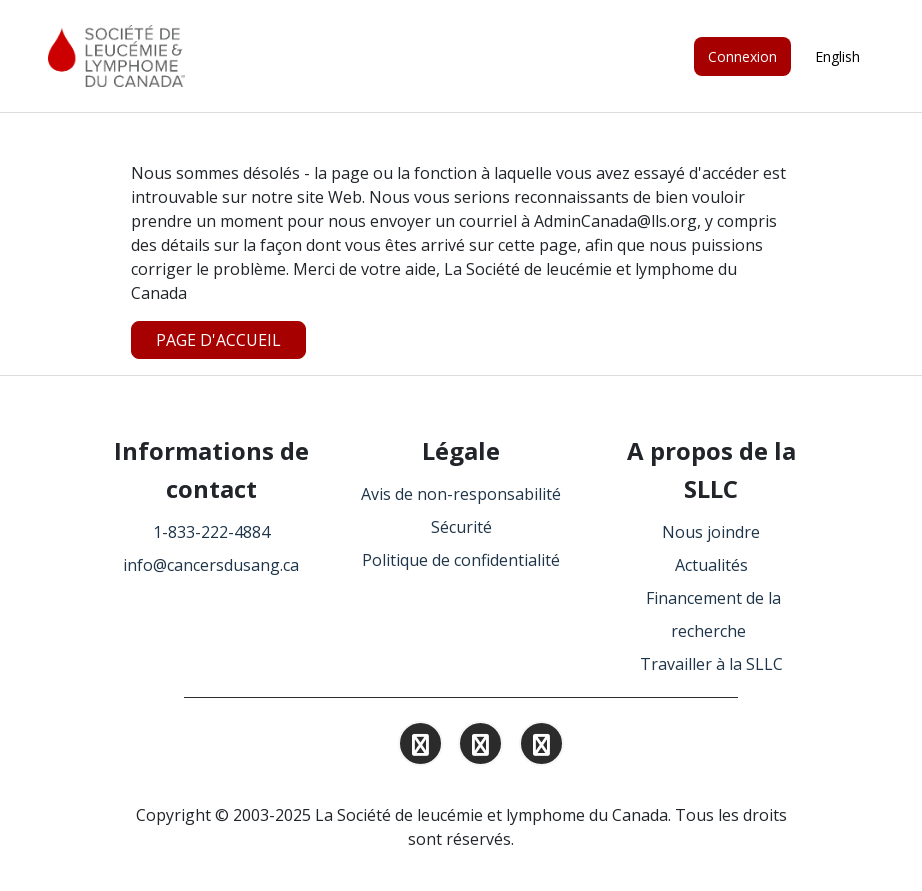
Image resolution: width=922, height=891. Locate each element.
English (837, 56)
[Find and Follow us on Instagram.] (420, 747)
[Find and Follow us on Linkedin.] (480, 747)
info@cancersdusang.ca (211, 565)
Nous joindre (711, 532)
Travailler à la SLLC (711, 664)
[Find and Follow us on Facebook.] (541, 747)
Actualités (711, 565)
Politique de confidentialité (461, 560)
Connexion (742, 56)
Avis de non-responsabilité (461, 494)
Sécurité (461, 527)
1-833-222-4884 (211, 532)
